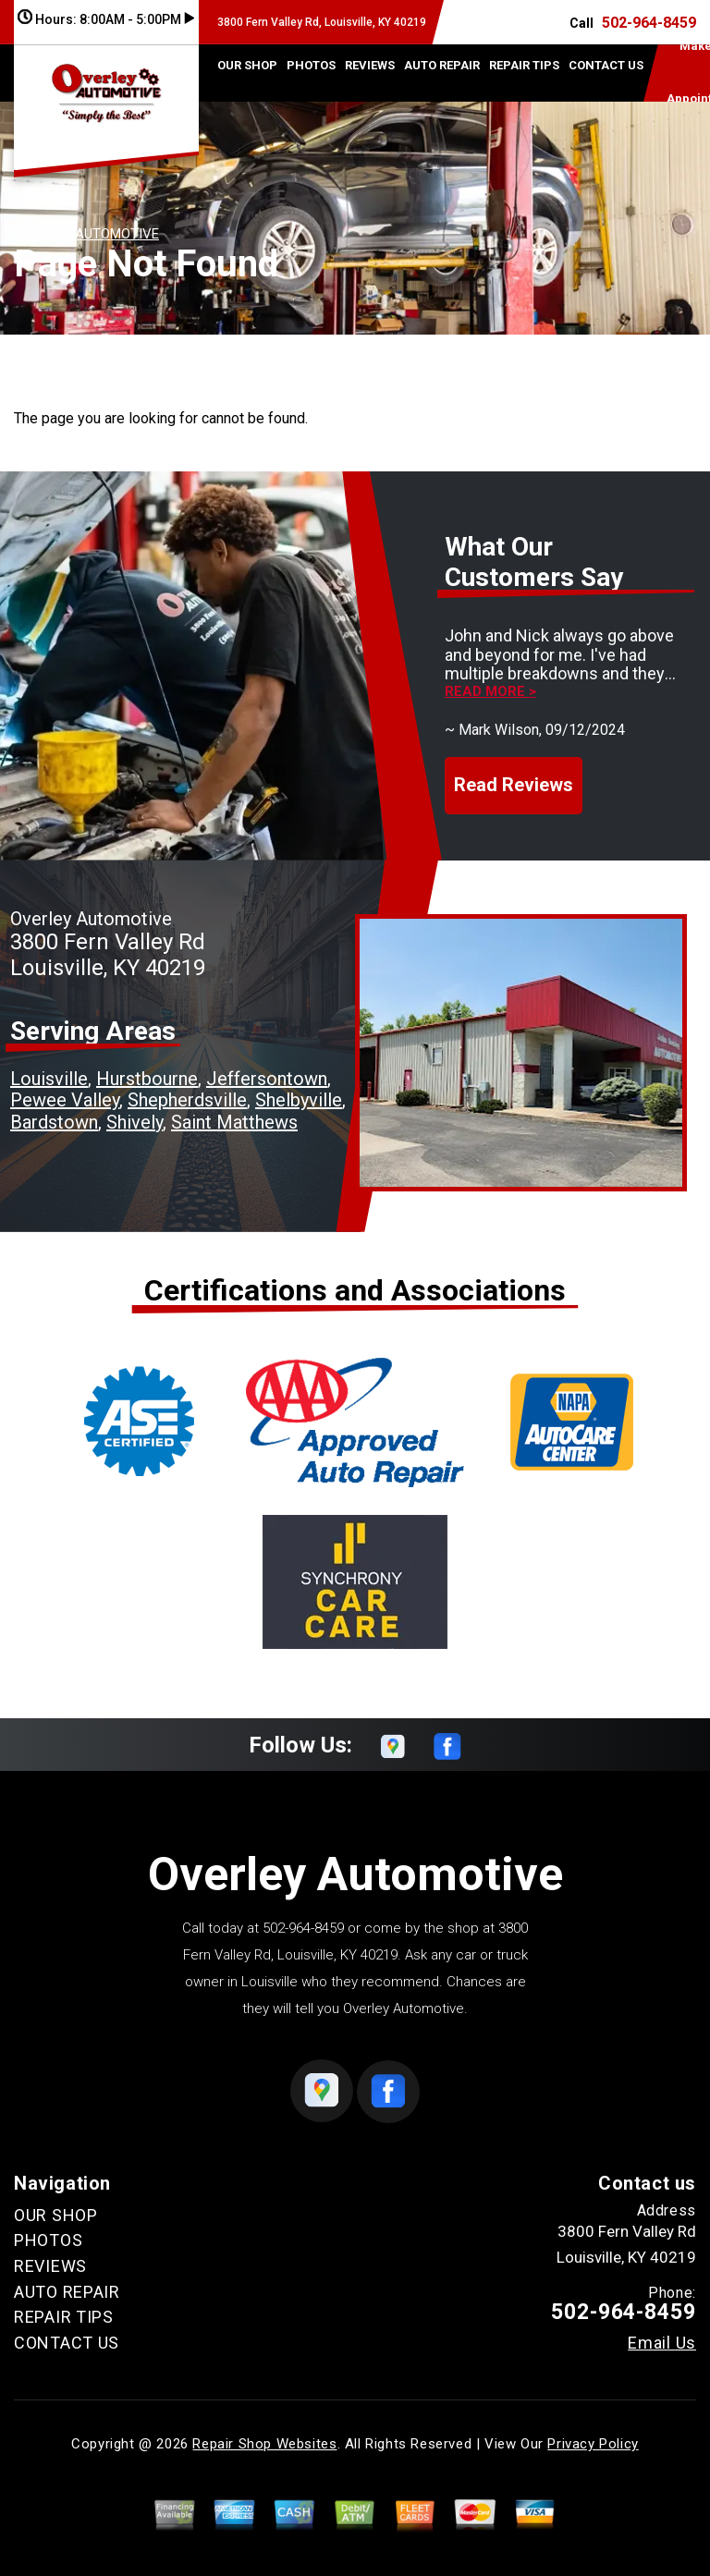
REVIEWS (370, 65)
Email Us (662, 2343)
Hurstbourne (147, 1079)
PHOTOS (311, 65)
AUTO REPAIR (442, 65)
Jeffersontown (266, 1079)
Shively (134, 1122)
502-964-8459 (649, 22)
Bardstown (54, 1122)
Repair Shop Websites (264, 2444)
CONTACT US (606, 65)
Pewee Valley (64, 1100)
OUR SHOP (247, 65)
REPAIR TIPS (524, 65)
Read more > (490, 692)
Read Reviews (513, 785)
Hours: (106, 19)
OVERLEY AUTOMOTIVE (86, 234)
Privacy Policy (592, 2444)
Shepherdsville (187, 1100)
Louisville (49, 1079)
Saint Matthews (234, 1122)
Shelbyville (298, 1100)
